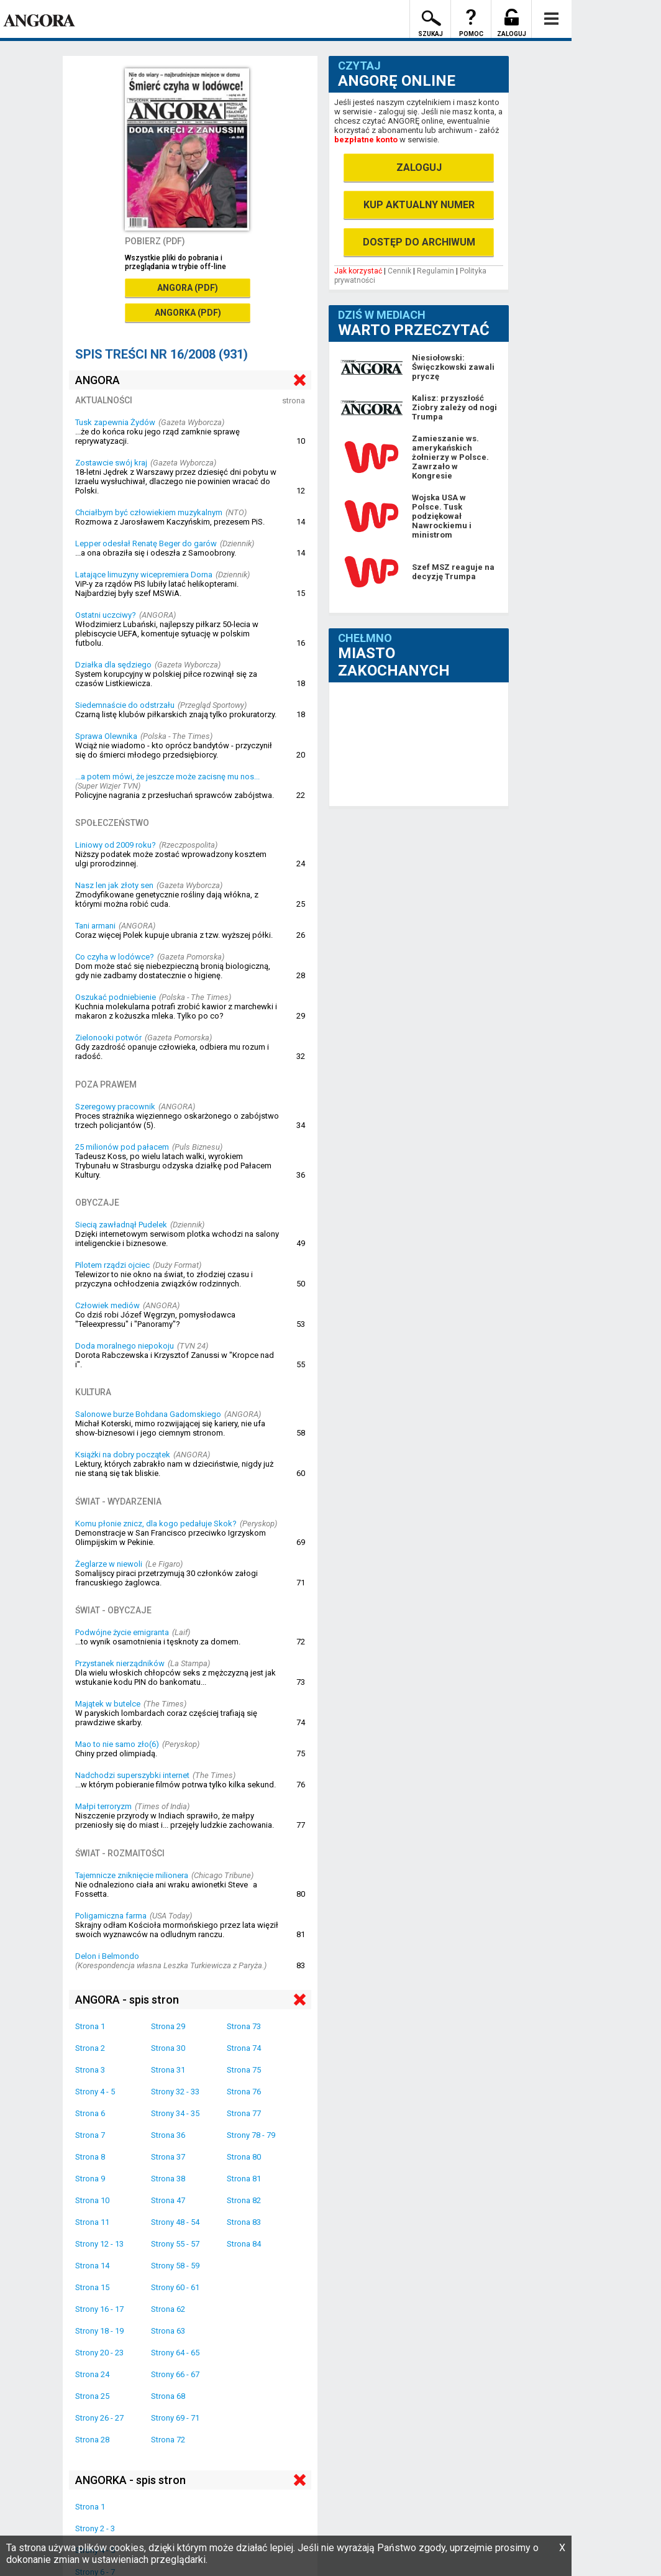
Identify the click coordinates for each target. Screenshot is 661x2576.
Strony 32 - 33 (175, 2091)
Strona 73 (244, 2026)
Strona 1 (90, 2026)
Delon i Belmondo (107, 1956)
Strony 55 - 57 (175, 2243)
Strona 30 (168, 2048)
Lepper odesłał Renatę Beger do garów (146, 543)
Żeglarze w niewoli (108, 1564)
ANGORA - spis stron (127, 1999)
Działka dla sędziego (113, 664)
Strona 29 (168, 2026)
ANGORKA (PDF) (188, 313)
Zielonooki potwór (108, 1037)
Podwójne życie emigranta (122, 1632)
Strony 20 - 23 (99, 2352)
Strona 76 (244, 2091)
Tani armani (95, 925)
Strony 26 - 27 (99, 2417)
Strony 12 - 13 (99, 2243)
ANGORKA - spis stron (130, 2480)
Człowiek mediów (107, 1305)
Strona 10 (92, 2200)
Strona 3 (90, 2069)
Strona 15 (92, 2287)
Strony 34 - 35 (175, 2113)
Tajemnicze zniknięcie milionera (131, 1875)
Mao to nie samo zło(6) (117, 1744)
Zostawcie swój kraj (111, 462)
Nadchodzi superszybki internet (132, 1775)
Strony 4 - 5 (95, 2091)
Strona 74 (244, 2048)
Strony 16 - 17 (99, 2309)
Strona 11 (92, 2222)
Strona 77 (244, 2113)
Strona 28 (92, 2439)
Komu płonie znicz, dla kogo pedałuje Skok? (156, 1523)
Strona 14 (92, 2265)
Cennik (399, 271)
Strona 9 (90, 2178)
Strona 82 (244, 2200)
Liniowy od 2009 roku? (115, 845)
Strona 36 (168, 2135)
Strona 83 (244, 2222)
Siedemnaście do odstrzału (125, 705)
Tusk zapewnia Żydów (115, 422)
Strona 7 (90, 2135)
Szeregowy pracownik (115, 1106)
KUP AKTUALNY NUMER (419, 205)
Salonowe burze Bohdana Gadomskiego (148, 1414)
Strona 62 (168, 2309)
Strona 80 (244, 2156)
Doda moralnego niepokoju (124, 1345)
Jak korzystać (358, 271)
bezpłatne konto (366, 139)
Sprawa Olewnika (106, 736)
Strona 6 (90, 2113)
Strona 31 (168, 2069)
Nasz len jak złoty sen (114, 885)
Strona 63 (168, 2330)
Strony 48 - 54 (175, 2222)
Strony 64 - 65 (175, 2352)
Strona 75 (244, 2069)
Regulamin (435, 271)
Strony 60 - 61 (175, 2287)
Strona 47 (168, 2200)
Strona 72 (168, 2439)
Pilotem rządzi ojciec (112, 1265)
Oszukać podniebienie (115, 997)
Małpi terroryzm (103, 1806)
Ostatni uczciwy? (105, 615)
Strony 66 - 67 (175, 2374)
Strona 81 (244, 2178)
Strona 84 (244, 2243)
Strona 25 (92, 2396)
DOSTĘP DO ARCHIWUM (419, 242)
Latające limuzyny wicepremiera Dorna (143, 574)
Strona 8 (90, 2156)
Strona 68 (168, 2396)
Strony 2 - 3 (95, 2528)
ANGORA (97, 380)
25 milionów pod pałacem (122, 1147)
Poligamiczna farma (111, 1915)
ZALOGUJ (419, 167)
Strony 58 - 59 (175, 2265)
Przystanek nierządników (120, 1663)
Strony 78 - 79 (251, 2135)
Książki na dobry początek (122, 1454)
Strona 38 (168, 2178)
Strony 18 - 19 (99, 2330)
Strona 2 (90, 2048)
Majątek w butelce (107, 1703)
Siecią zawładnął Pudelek (121, 1224)
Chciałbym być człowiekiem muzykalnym (148, 512)
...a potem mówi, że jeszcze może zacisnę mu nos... (167, 776)
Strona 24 (92, 2374)
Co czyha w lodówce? (114, 956)
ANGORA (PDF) (187, 288)
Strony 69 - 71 (175, 2417)
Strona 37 (168, 2156)
